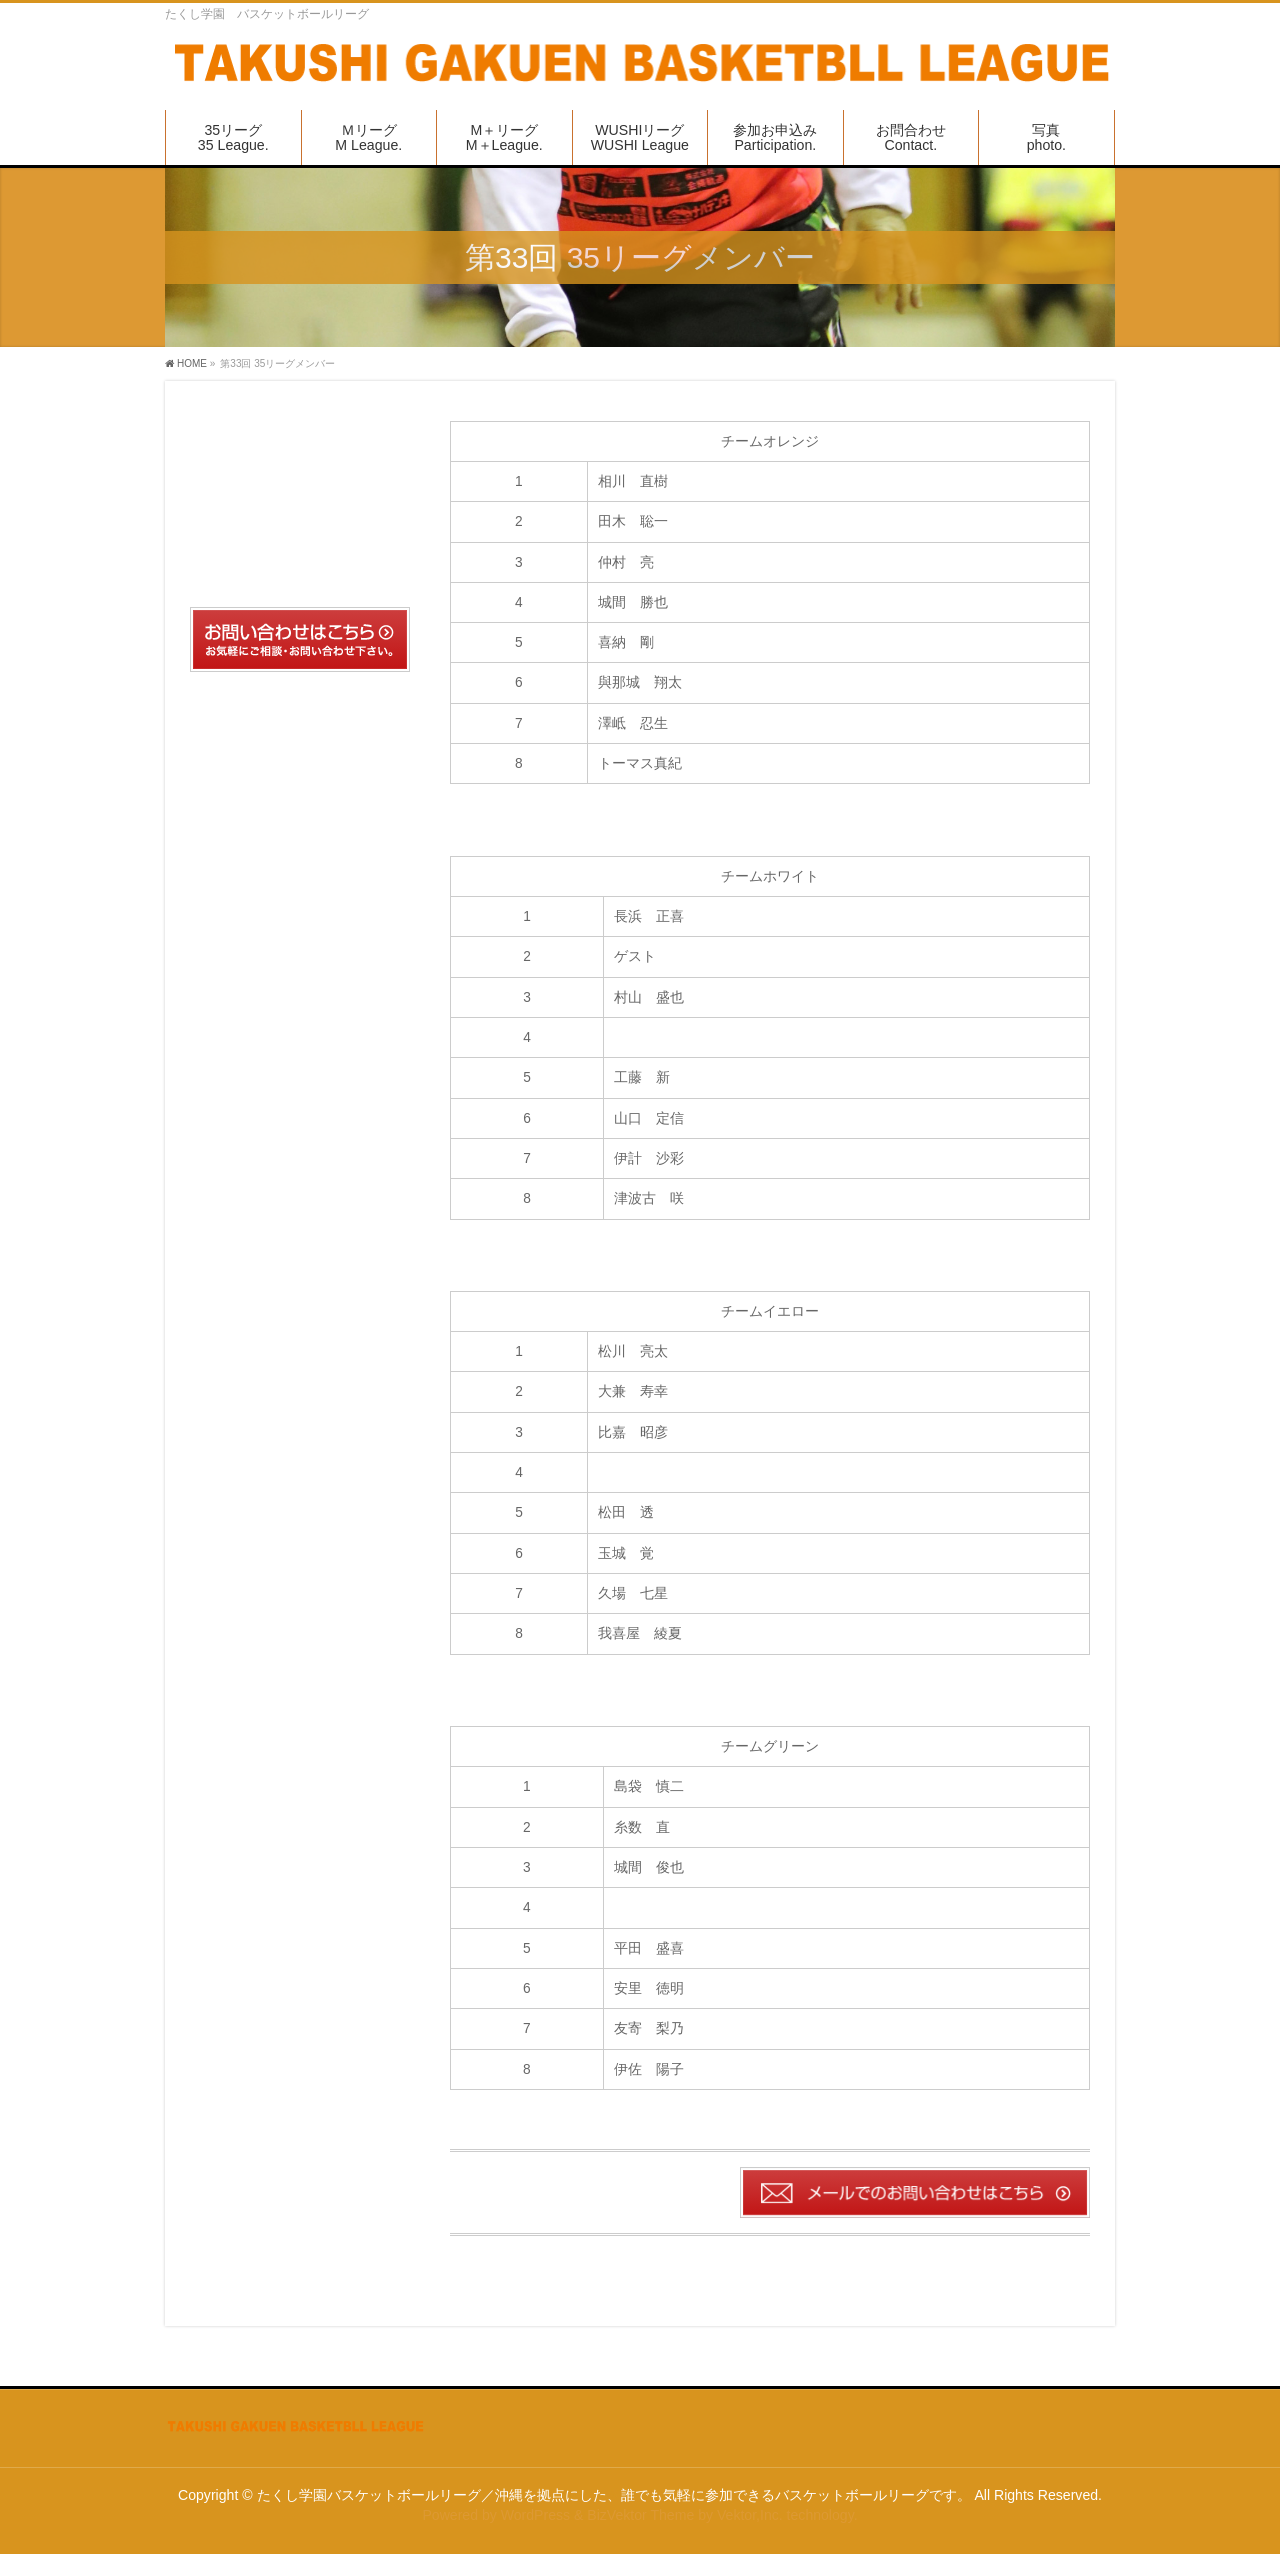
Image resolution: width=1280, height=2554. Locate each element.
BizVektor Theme (640, 2515)
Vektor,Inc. (750, 2515)
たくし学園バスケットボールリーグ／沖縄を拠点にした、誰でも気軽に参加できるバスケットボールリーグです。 (614, 2495)
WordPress (535, 2515)
